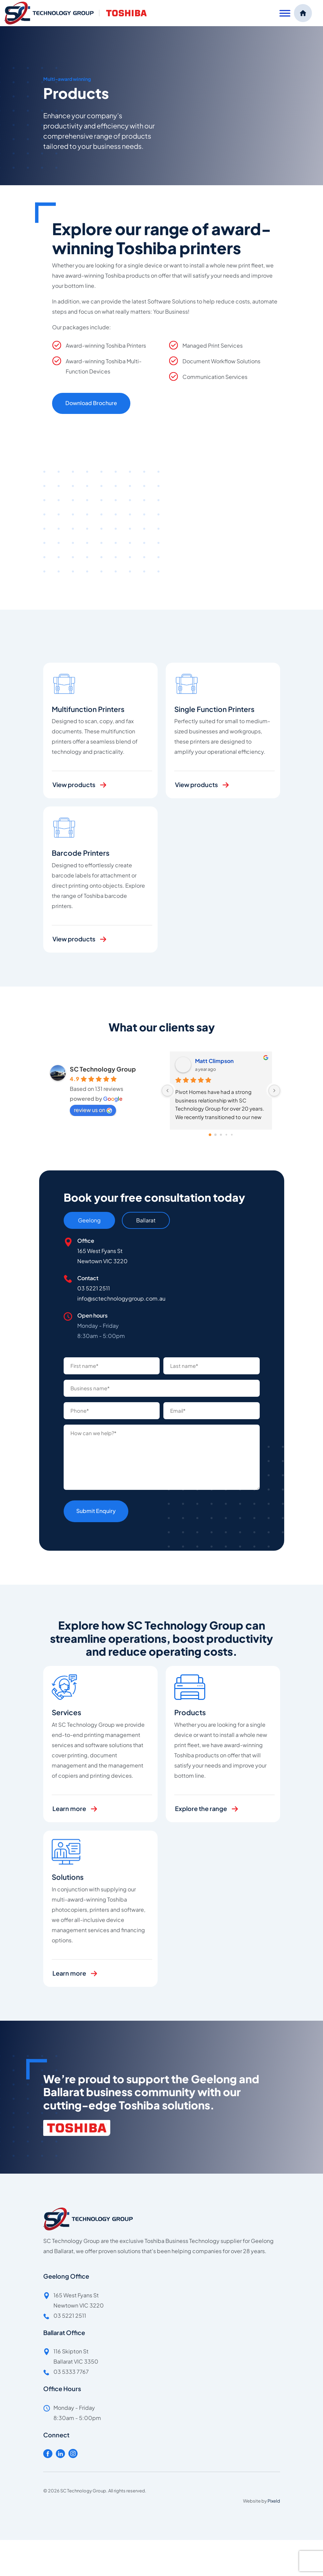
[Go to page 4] (231, 1134)
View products (73, 804)
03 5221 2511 (93, 1288)
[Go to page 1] (215, 1134)
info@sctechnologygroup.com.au (121, 1298)
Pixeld (274, 2501)
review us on (93, 1109)
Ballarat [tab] (146, 1220)
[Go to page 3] (226, 1134)
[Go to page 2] (221, 1135)
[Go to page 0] (210, 1134)
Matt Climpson (214, 1060)
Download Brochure (91, 402)
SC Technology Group (103, 1069)
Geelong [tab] (89, 1220)
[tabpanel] (162, 1288)
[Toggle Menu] (284, 13)
